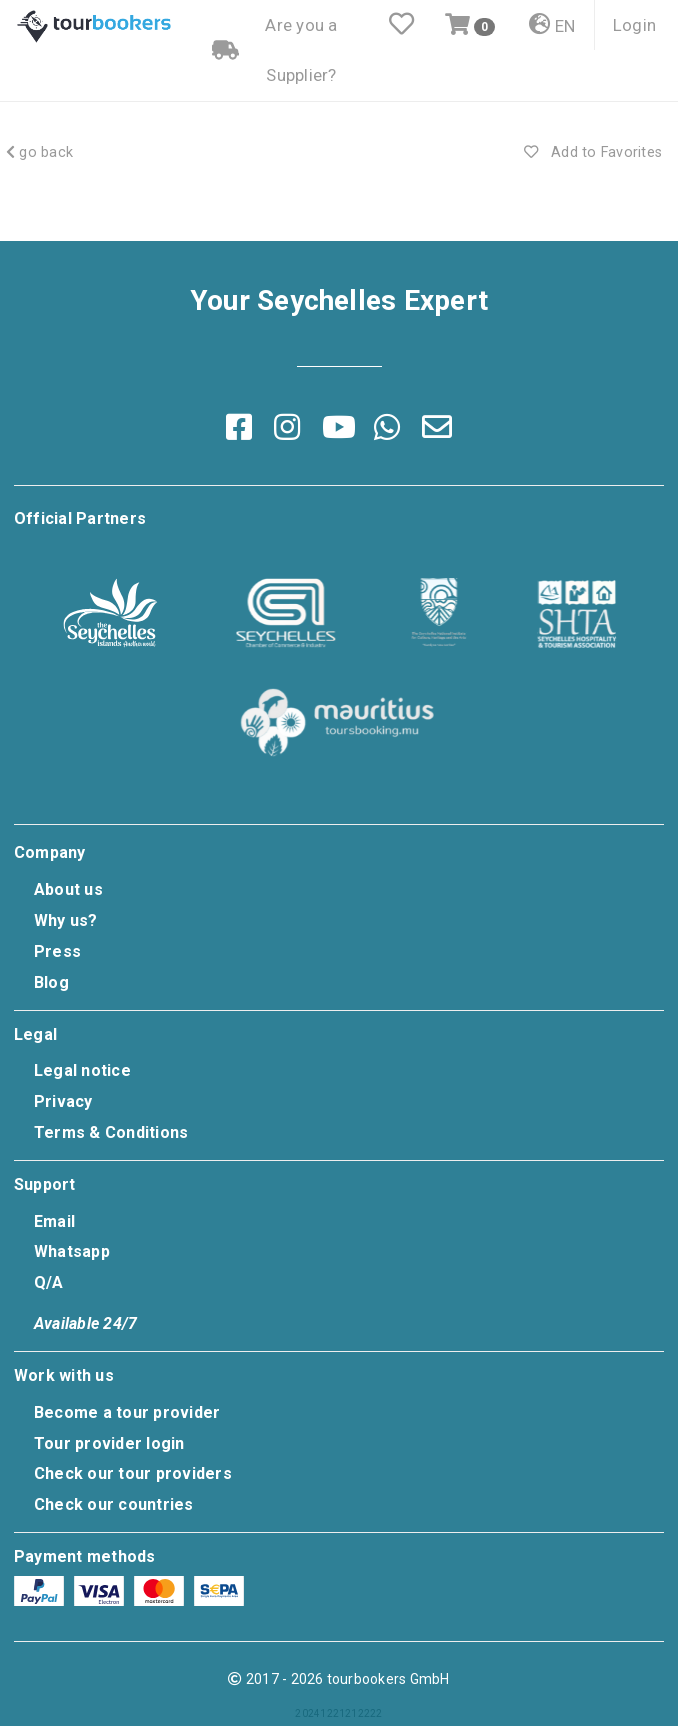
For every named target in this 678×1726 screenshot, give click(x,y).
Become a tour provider (127, 1412)
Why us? (66, 920)
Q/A (49, 1282)
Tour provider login (109, 1443)
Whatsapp (72, 1251)
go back (39, 152)
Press (57, 951)
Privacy (63, 1101)
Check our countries (114, 1504)
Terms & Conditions (111, 1132)
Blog (51, 982)
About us (68, 889)
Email (54, 1221)
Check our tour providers (133, 1473)
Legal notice (82, 1070)
